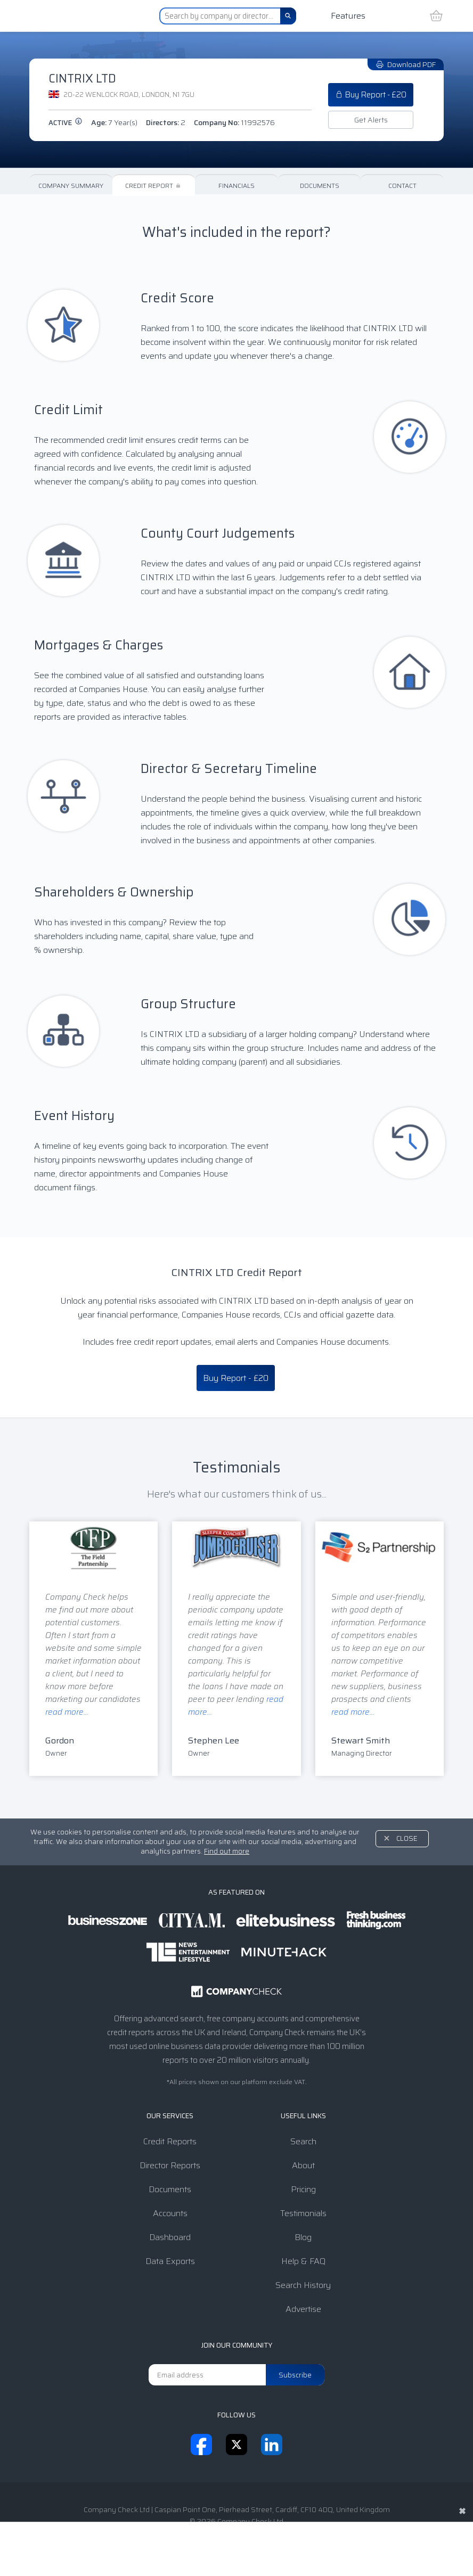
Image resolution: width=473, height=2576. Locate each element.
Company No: (234, 122)
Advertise (303, 2309)
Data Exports (170, 2261)
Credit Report (153, 185)
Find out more (226, 1851)
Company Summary (70, 185)
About (303, 2165)
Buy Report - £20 (370, 94)
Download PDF (406, 64)
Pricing (303, 2189)
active (65, 122)
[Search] (288, 15)
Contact (402, 185)
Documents (319, 185)
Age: (114, 122)
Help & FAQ (303, 2261)
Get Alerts (371, 120)
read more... (66, 1712)
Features (348, 15)
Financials (236, 185)
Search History (303, 2285)
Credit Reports (170, 2141)
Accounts (170, 2213)
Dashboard (170, 2237)
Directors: (165, 122)
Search (303, 2141)
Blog (303, 2237)
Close (407, 1838)
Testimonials (303, 2213)
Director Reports (170, 2165)
